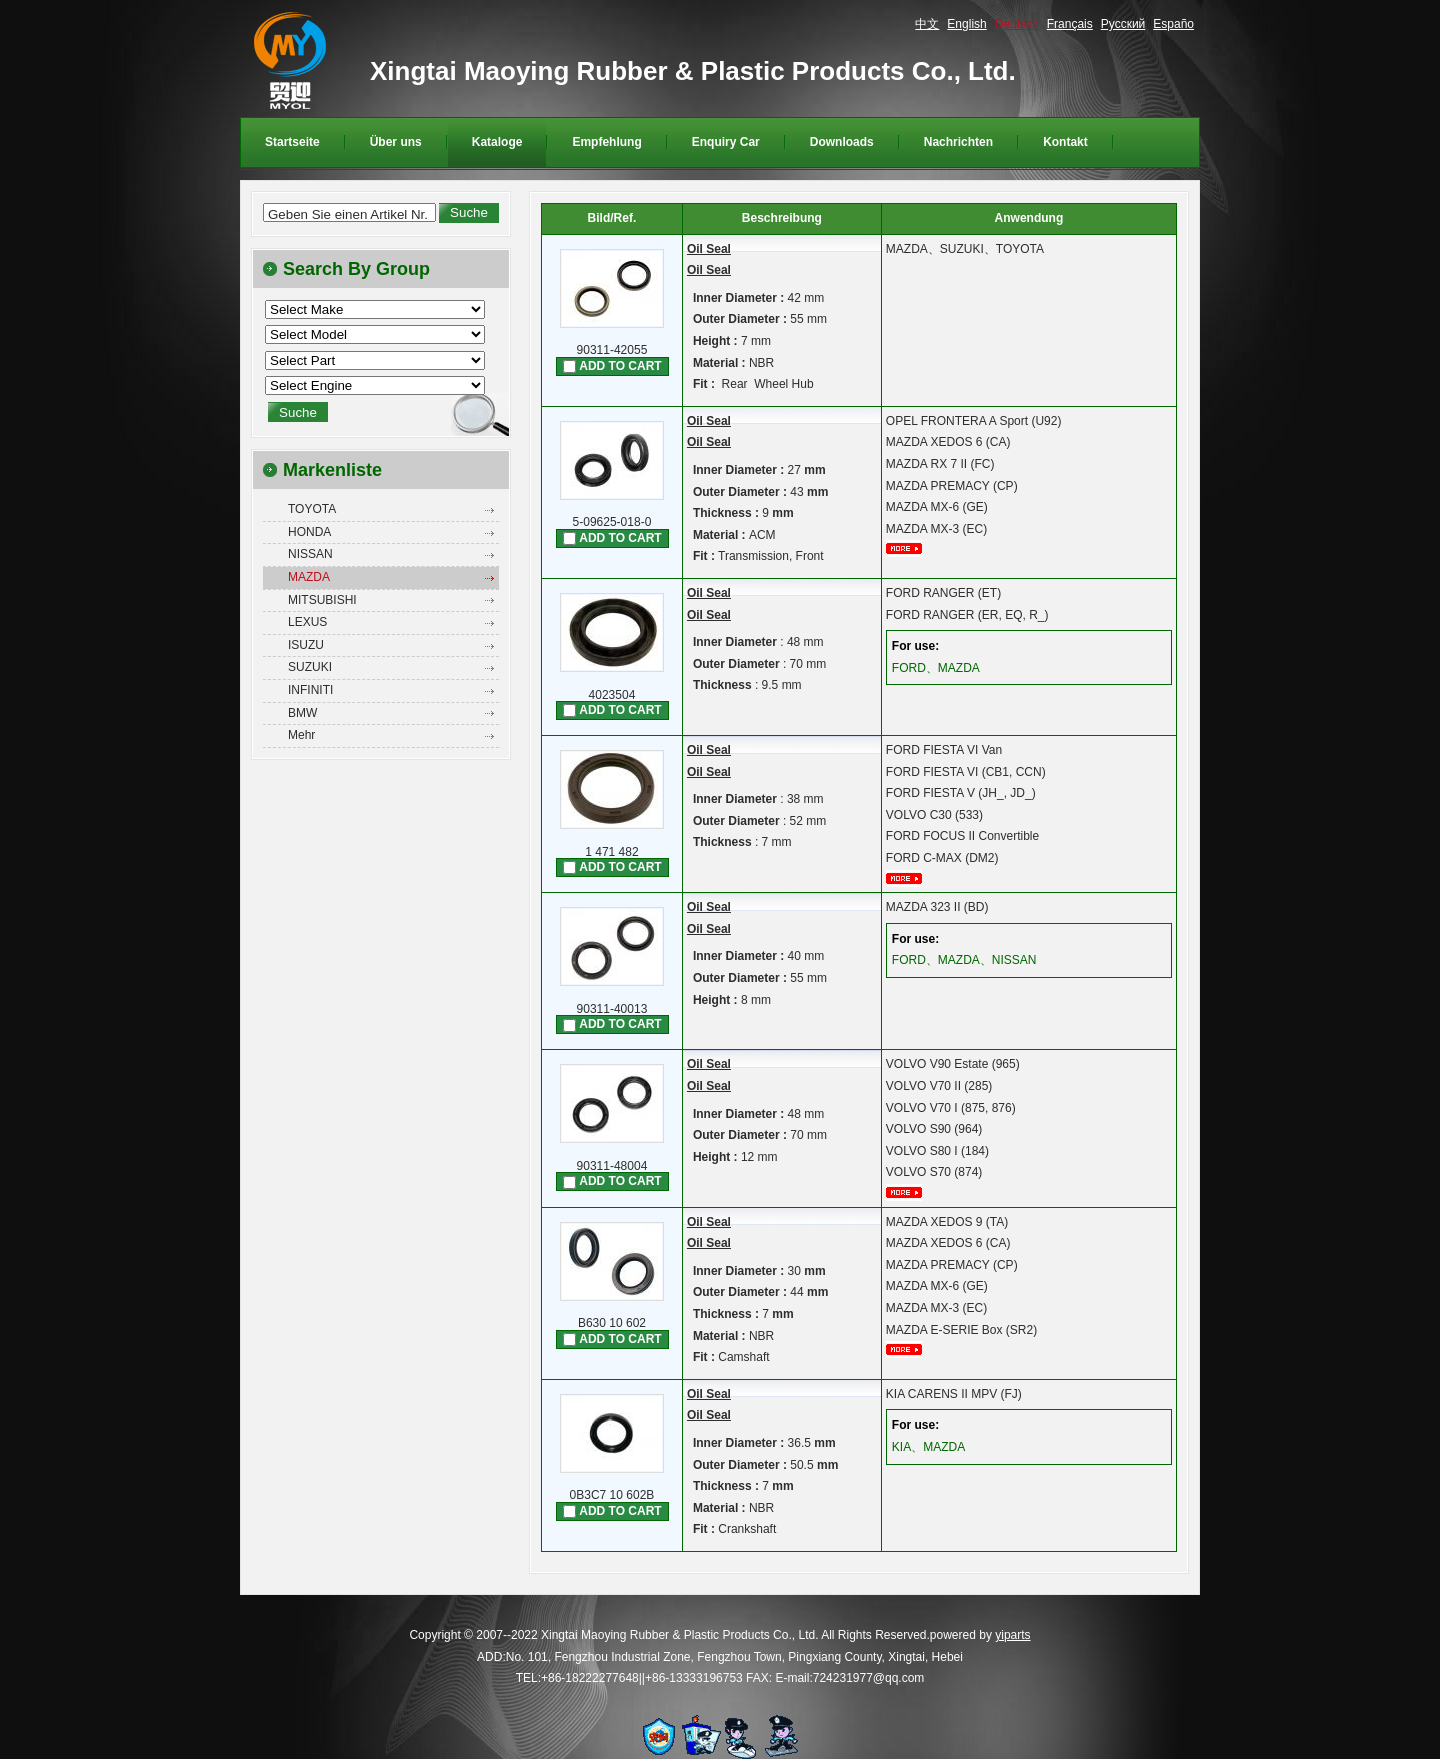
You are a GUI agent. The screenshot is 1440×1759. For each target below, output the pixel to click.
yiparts (1012, 1635)
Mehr (301, 735)
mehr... (911, 548)
